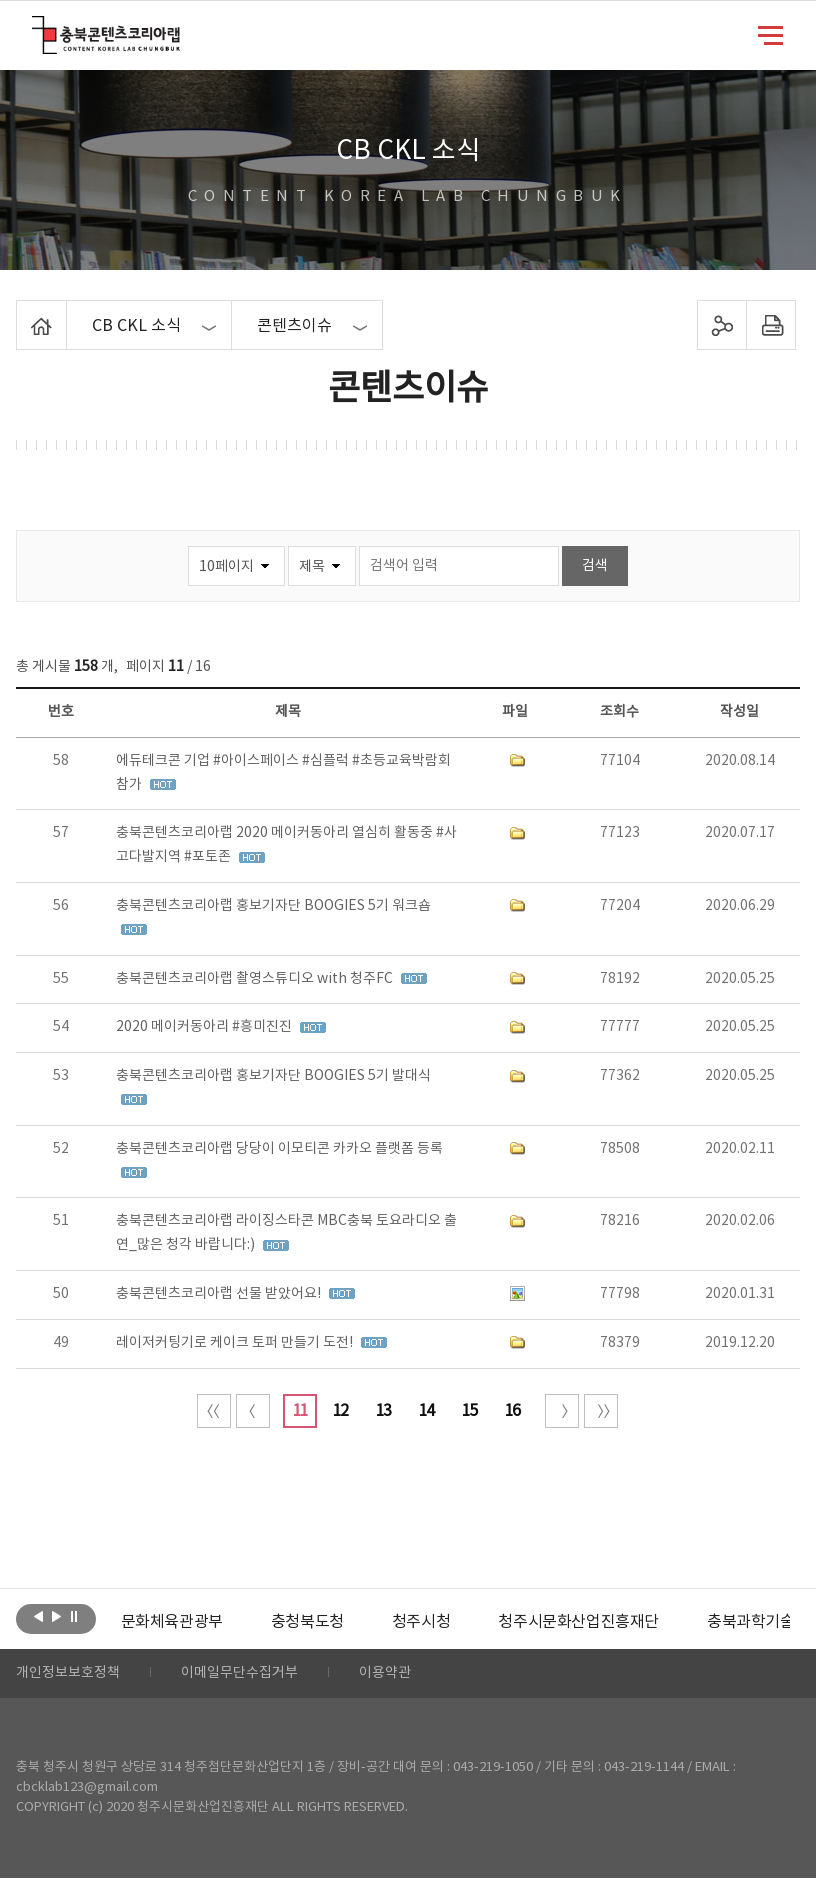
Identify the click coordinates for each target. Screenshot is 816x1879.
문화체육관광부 (172, 1622)
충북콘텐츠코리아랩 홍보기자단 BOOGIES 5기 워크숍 (273, 906)
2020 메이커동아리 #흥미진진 (205, 1027)
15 (469, 1411)
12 (340, 1411)
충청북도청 (307, 1622)
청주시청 (421, 1622)
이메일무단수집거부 (239, 1674)
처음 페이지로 (214, 1411)
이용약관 (385, 1674)
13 (383, 1411)
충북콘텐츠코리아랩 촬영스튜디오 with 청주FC (256, 979)
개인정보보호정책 (68, 1674)
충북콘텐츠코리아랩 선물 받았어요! (220, 1294)
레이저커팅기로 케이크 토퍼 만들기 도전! (236, 1343)
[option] (172, 1622)
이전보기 (38, 1617)
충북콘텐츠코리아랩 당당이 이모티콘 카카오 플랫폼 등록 (279, 1149)
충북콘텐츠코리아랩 (36, 27)
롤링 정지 (74, 1617)
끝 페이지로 (601, 1411)
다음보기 (56, 1617)
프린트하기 (770, 325)
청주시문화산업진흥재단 (578, 1622)
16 (512, 1411)
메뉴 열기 (770, 34)
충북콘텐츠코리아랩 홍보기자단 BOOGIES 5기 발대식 (273, 1076)
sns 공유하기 (721, 325)
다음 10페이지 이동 (562, 1411)
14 (426, 1411)
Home (21, 312)
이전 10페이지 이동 (253, 1411)
